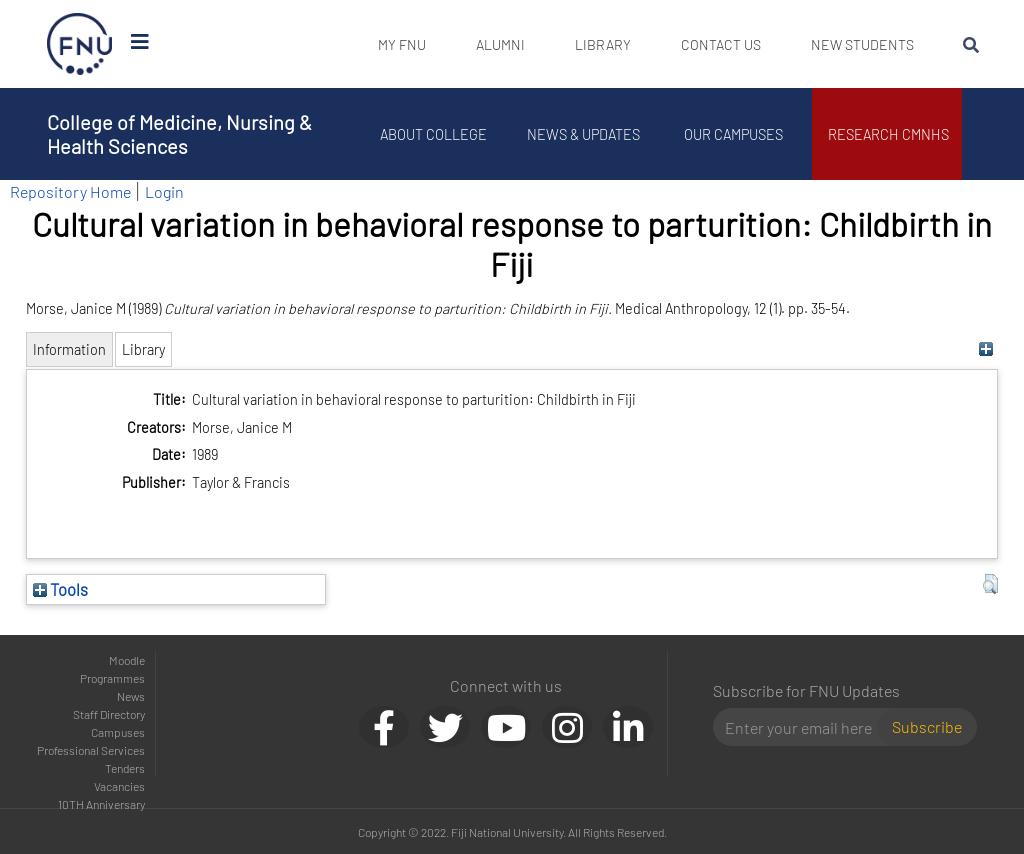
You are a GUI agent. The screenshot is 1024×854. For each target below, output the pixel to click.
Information (69, 349)
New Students (862, 44)
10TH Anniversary (101, 804)
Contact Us (721, 44)
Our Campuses (737, 134)
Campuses (118, 732)
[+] (985, 349)
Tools (60, 589)
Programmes (112, 678)
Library (603, 44)
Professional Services (91, 750)
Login (164, 191)
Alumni (500, 44)
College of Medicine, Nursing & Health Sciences (179, 134)
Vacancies (119, 786)
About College (437, 134)
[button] (990, 584)
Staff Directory (109, 714)
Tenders (125, 768)
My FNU (402, 44)
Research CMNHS (892, 134)
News (131, 696)
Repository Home (70, 191)
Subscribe (927, 726)
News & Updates (587, 134)
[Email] (803, 727)
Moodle (127, 660)
